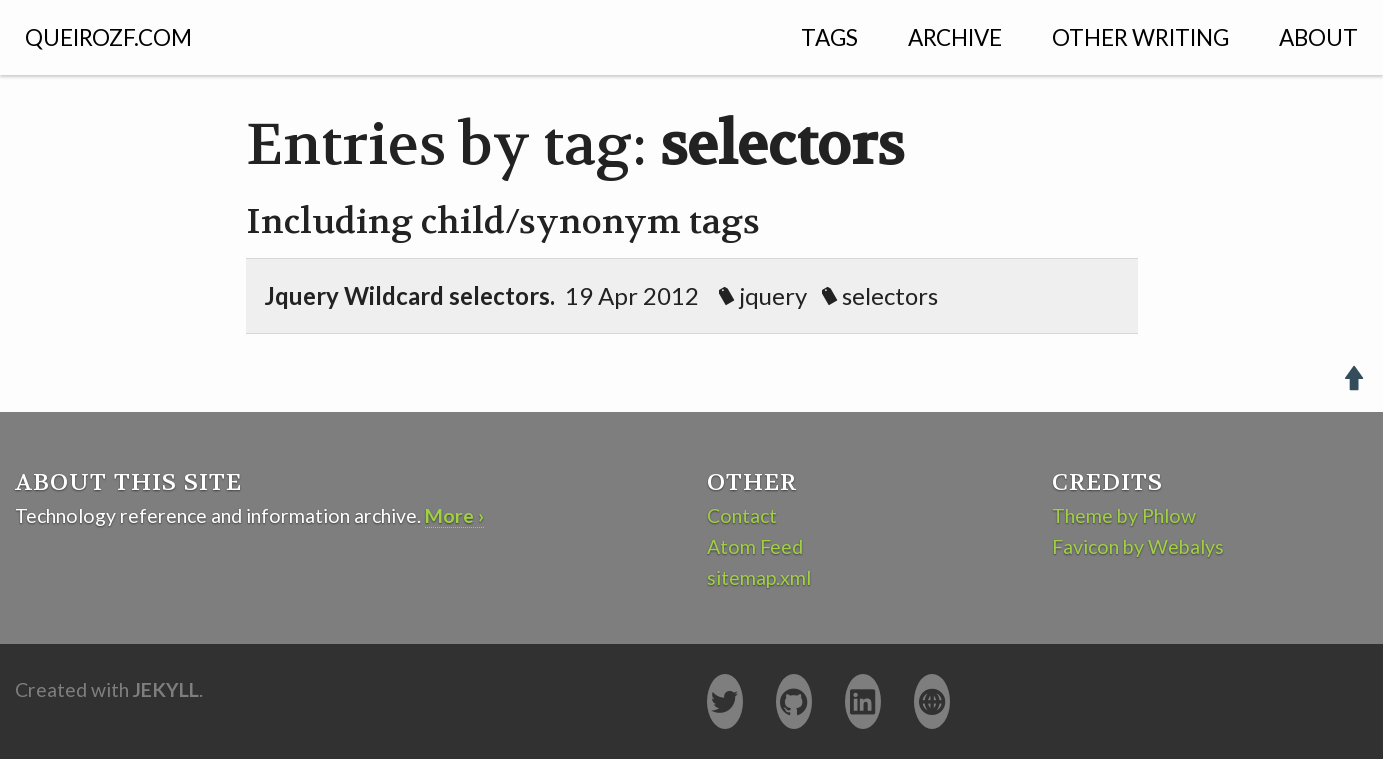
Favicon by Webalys (1138, 546)
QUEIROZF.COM (108, 37)
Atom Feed (755, 546)
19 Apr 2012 (616, 295)
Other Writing (1140, 37)
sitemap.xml (759, 577)
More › (454, 515)
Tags (829, 37)
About (1318, 37)
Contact (742, 515)
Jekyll (166, 689)
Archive (955, 37)
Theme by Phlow (1124, 515)
